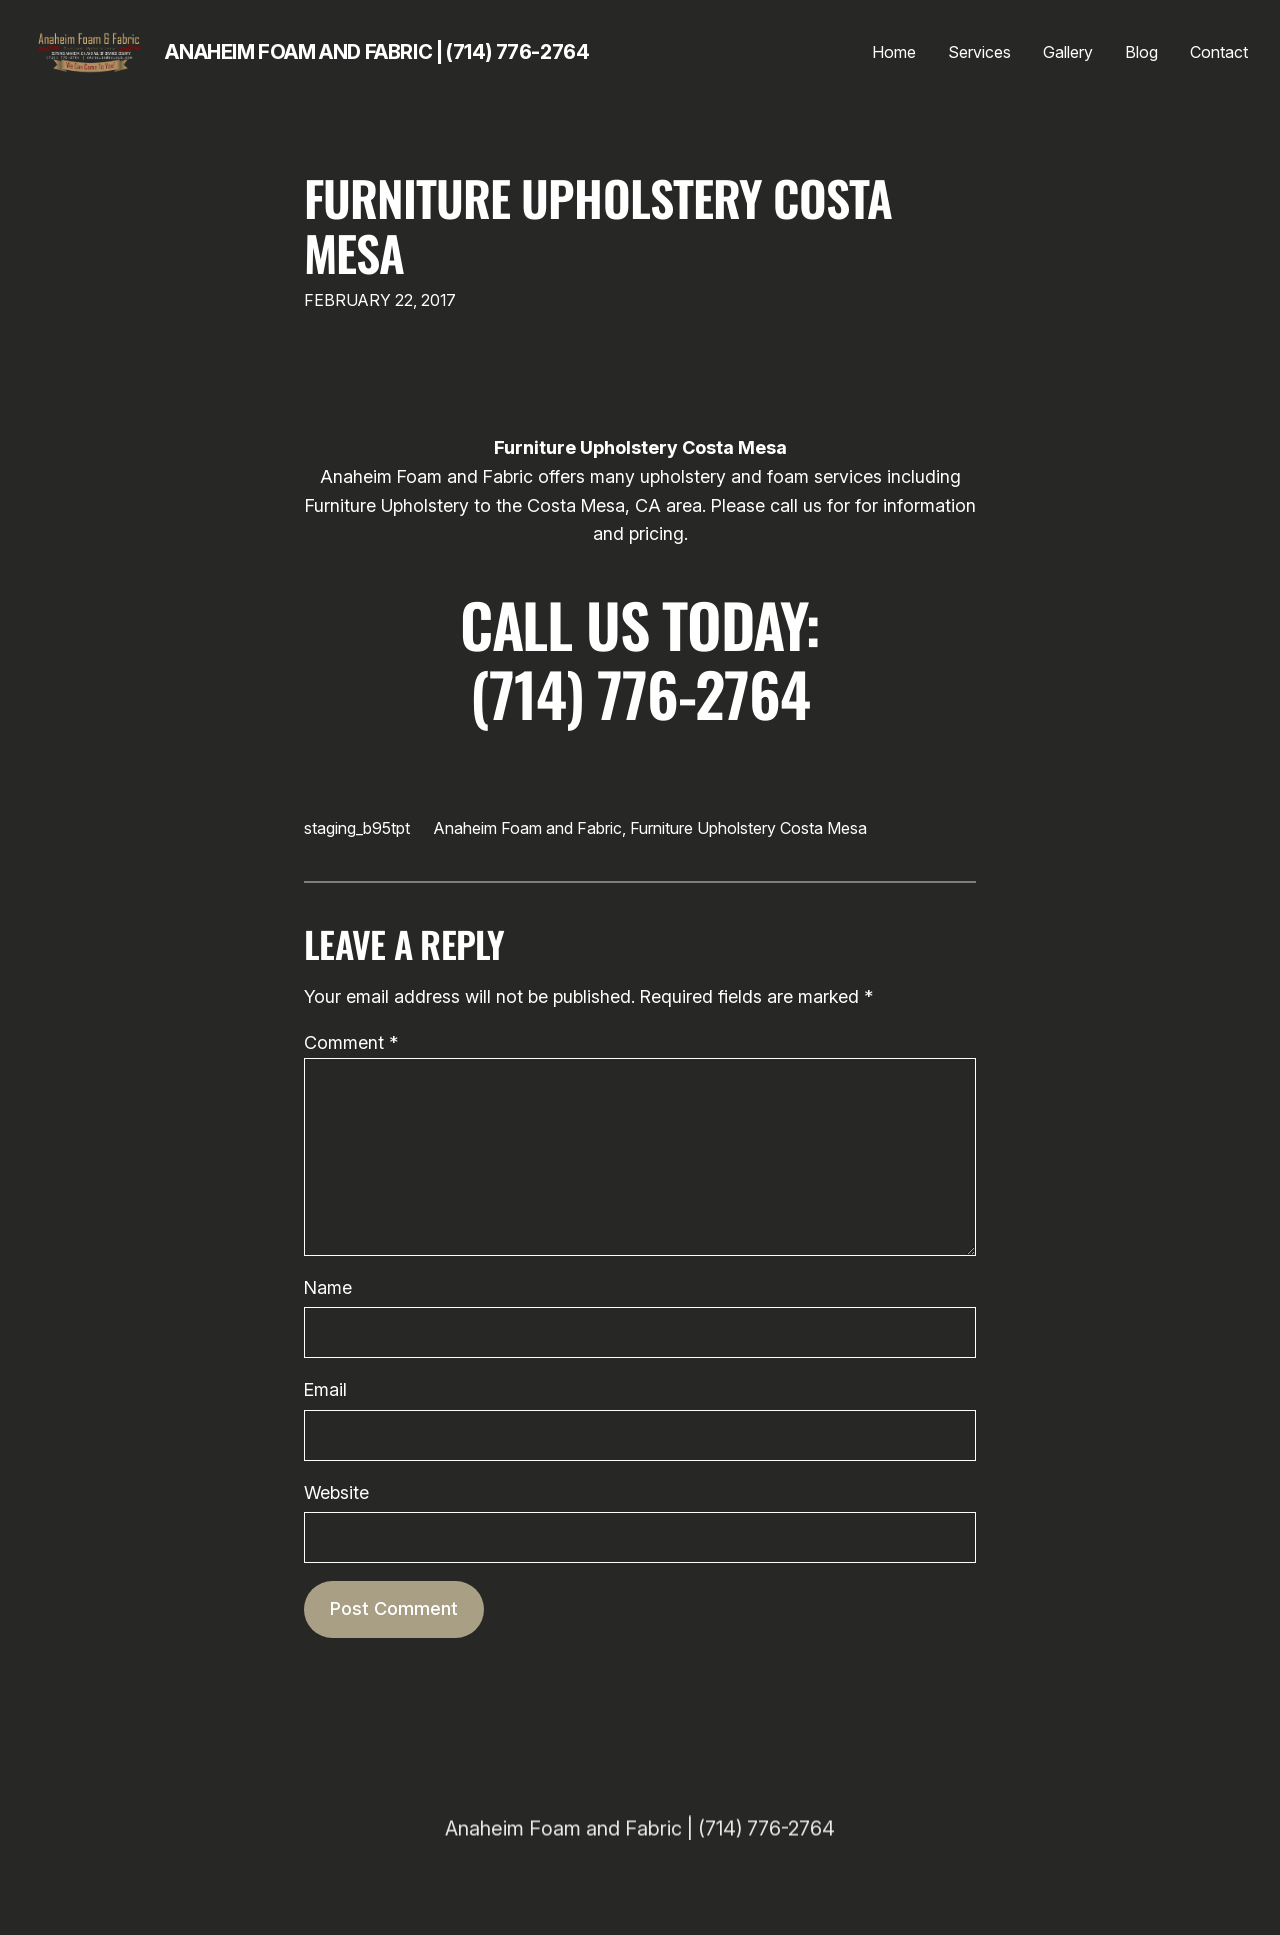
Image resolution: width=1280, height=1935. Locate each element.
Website (336, 1492)
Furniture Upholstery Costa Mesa (598, 225)
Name (328, 1287)
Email (325, 1389)
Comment (351, 1042)
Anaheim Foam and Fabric (528, 828)
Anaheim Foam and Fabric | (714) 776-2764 (377, 52)
